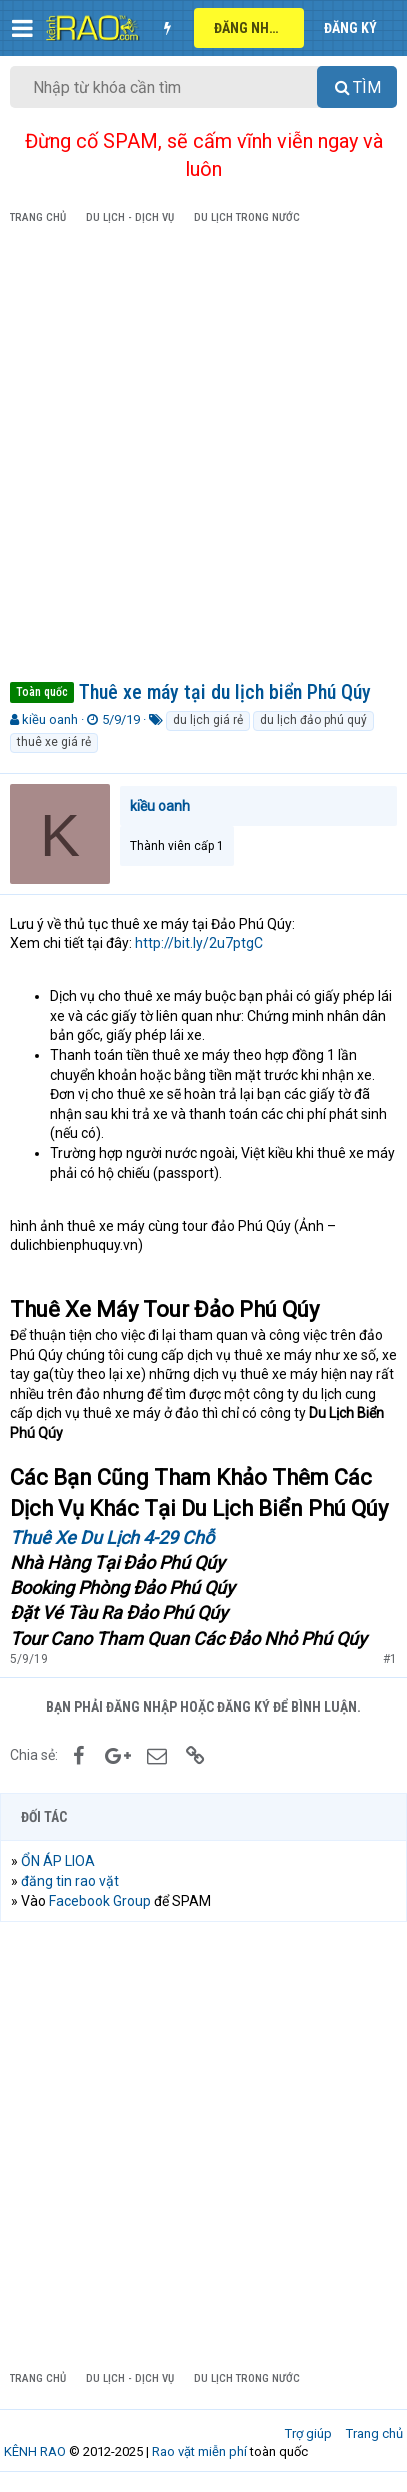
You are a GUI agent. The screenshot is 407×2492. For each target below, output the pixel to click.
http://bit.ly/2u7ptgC (199, 943)
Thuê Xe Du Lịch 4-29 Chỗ (112, 1537)
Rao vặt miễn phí (199, 2451)
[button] (22, 28)
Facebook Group (100, 1901)
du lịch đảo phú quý (313, 720)
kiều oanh (50, 719)
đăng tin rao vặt (70, 1881)
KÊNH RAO (35, 2451)
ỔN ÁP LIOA (58, 1861)
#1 (390, 1659)
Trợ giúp (308, 2433)
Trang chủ (374, 2433)
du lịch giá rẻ (208, 720)
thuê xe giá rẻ (54, 742)
